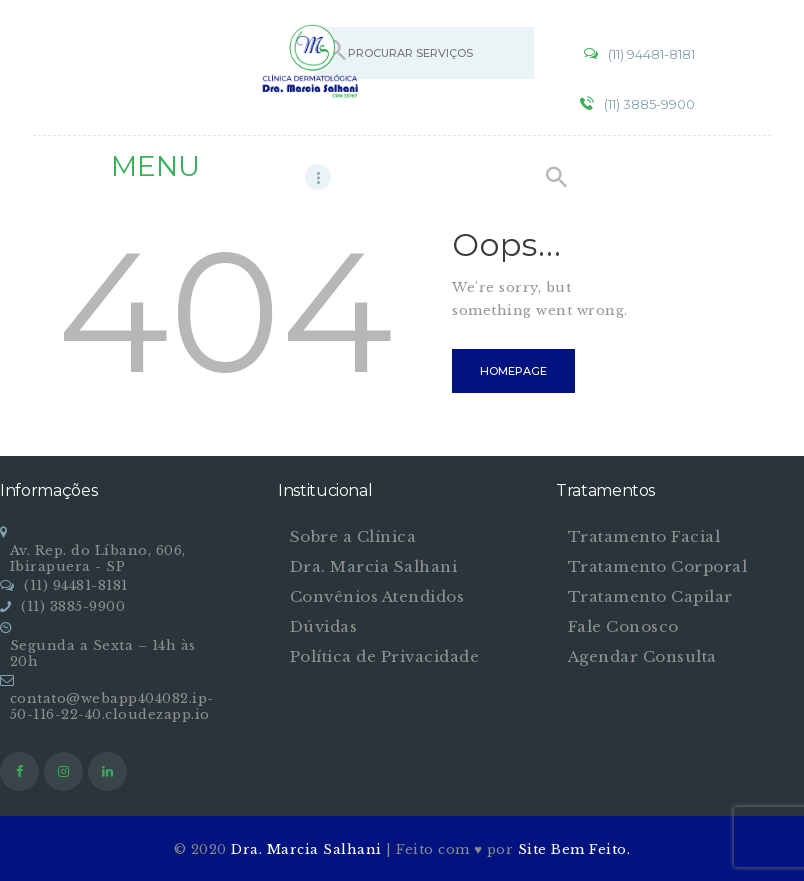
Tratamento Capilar (650, 596)
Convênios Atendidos (377, 596)
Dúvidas (324, 626)
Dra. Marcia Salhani (374, 566)
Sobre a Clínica (353, 536)
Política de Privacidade (385, 656)
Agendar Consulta (642, 656)
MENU (155, 166)
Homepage (513, 371)
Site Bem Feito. (574, 849)
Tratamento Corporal (658, 566)
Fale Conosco (623, 626)
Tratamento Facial (644, 536)
